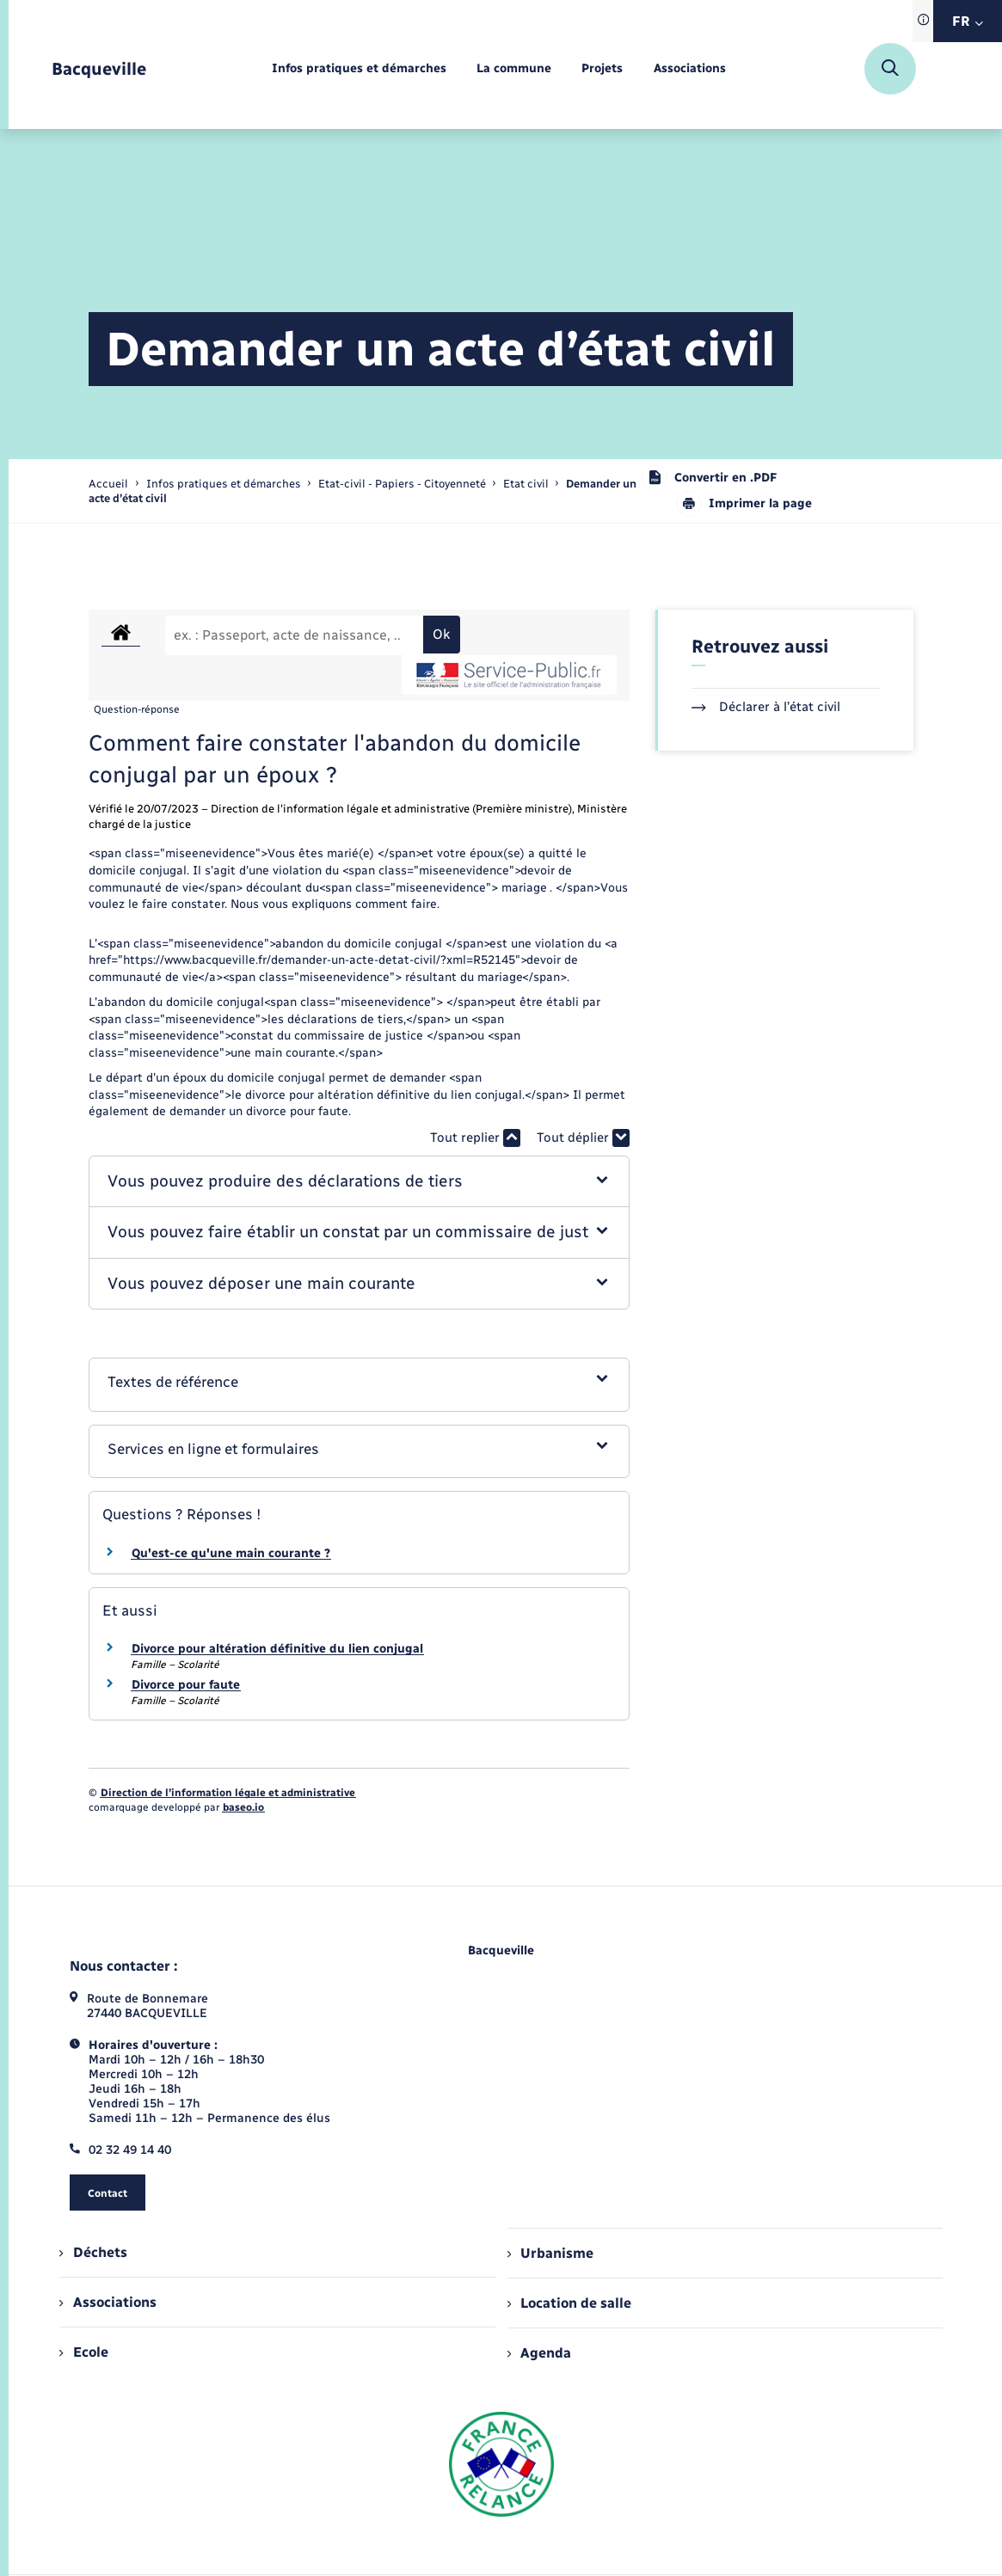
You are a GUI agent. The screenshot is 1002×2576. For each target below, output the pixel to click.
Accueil (108, 483)
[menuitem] (359, 69)
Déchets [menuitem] (92, 2252)
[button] (359, 1181)
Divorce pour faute (186, 1684)
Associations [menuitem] (107, 2302)
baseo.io (243, 1807)
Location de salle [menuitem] (569, 2303)
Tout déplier (583, 1138)
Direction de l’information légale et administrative (228, 1793)
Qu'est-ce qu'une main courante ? (231, 1553)
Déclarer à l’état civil (766, 707)
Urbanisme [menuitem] (550, 2253)
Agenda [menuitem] (539, 2353)
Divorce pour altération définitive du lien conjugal (277, 1648)
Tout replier (475, 1138)
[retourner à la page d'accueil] (99, 69)
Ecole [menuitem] (83, 2352)
